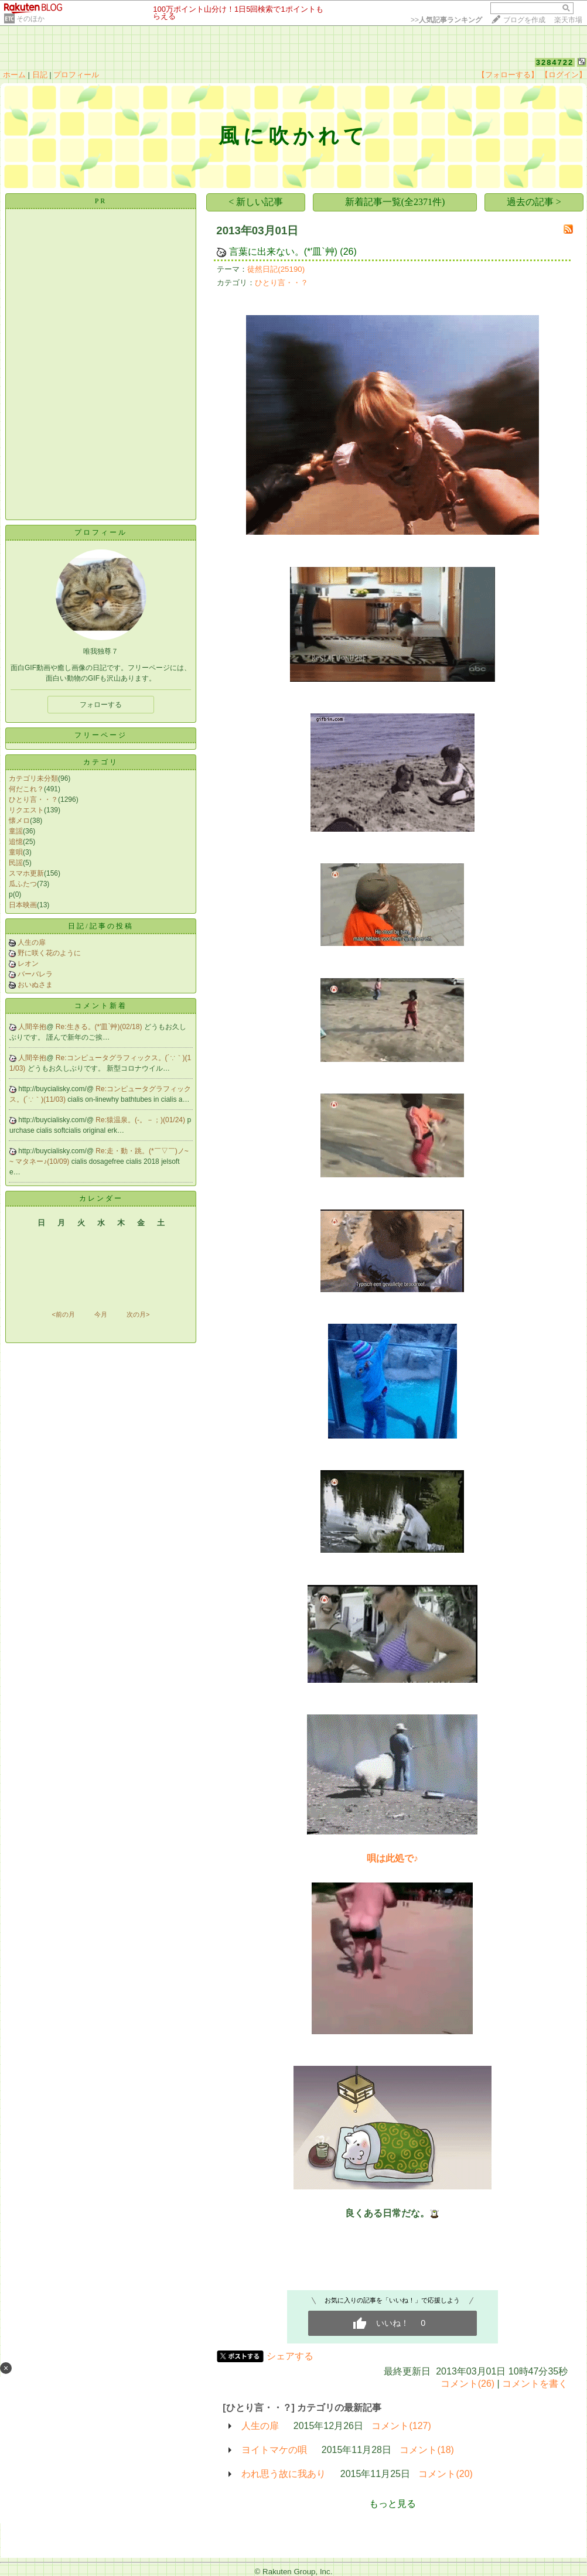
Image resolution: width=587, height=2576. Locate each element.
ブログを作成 (524, 20)
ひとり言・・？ (33, 799)
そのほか (30, 19)
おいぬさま (35, 984)
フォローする (101, 705)
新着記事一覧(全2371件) (395, 202)
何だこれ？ (26, 789)
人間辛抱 (32, 1027)
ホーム (14, 74)
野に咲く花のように (49, 953)
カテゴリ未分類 (33, 778)
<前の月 (63, 1314)
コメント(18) (426, 2450)
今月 (100, 1314)
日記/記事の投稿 (100, 926)
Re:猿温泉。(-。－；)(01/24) (141, 1120)
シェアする (290, 2356)
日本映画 (23, 905)
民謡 (16, 863)
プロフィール (76, 74)
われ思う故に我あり (283, 2474)
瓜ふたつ (23, 884)
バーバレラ (35, 974)
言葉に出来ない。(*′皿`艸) (284, 252)
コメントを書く (535, 2384)
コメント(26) (467, 2384)
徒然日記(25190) (276, 269)
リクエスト (26, 810)
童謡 (16, 831)
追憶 (16, 842)
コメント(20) (445, 2474)
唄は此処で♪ (392, 1858)
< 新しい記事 (255, 202)
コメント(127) (401, 2426)
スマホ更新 (26, 873)
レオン (28, 963)
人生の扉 (32, 942)
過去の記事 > (534, 202)
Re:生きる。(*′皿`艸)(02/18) (100, 1027)
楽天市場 (568, 20)
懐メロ (19, 820)
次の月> (138, 1314)
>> (446, 20)
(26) (348, 252)
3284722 (555, 62)
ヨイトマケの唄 (274, 2450)
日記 (39, 74)
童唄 (16, 852)
